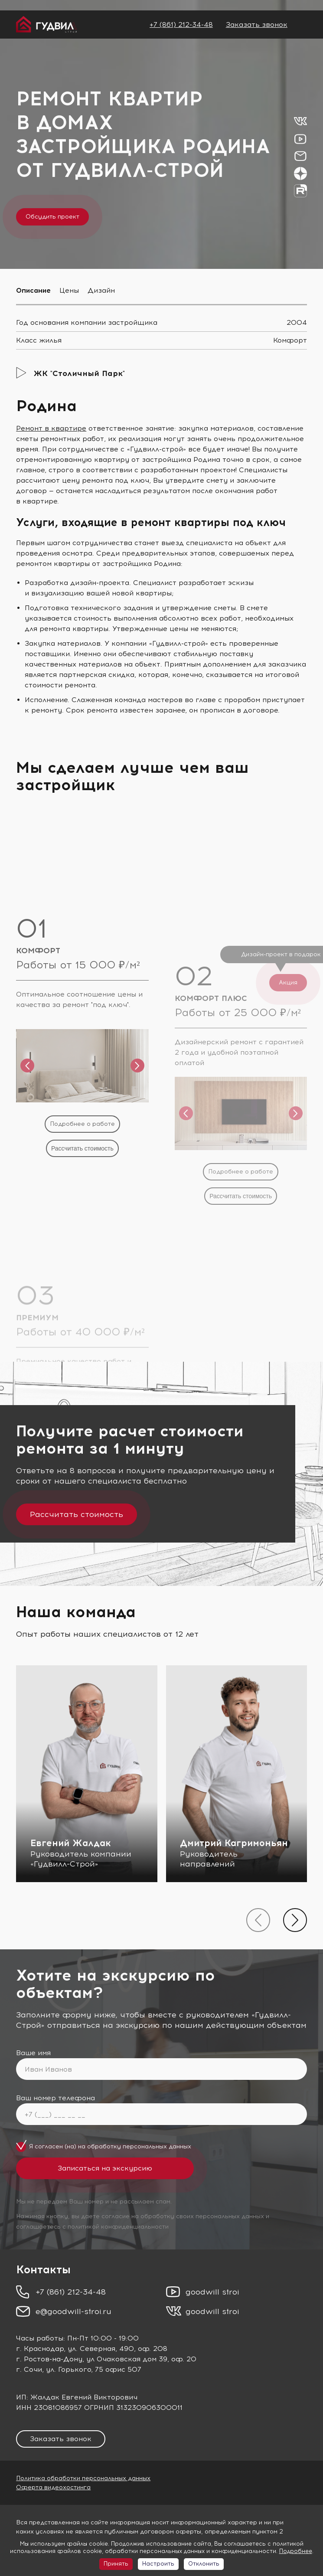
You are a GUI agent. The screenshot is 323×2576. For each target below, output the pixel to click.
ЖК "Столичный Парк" (79, 373)
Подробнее (295, 2551)
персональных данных (157, 2146)
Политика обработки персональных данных (83, 2478)
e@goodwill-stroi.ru (73, 2311)
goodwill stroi (212, 2292)
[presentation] (258, 1920)
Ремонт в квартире (51, 428)
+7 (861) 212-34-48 (181, 24)
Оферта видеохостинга (53, 2487)
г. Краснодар (40, 2348)
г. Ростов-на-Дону (49, 2359)
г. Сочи (29, 2369)
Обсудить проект (52, 216)
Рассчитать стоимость (76, 1514)
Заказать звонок (256, 24)
